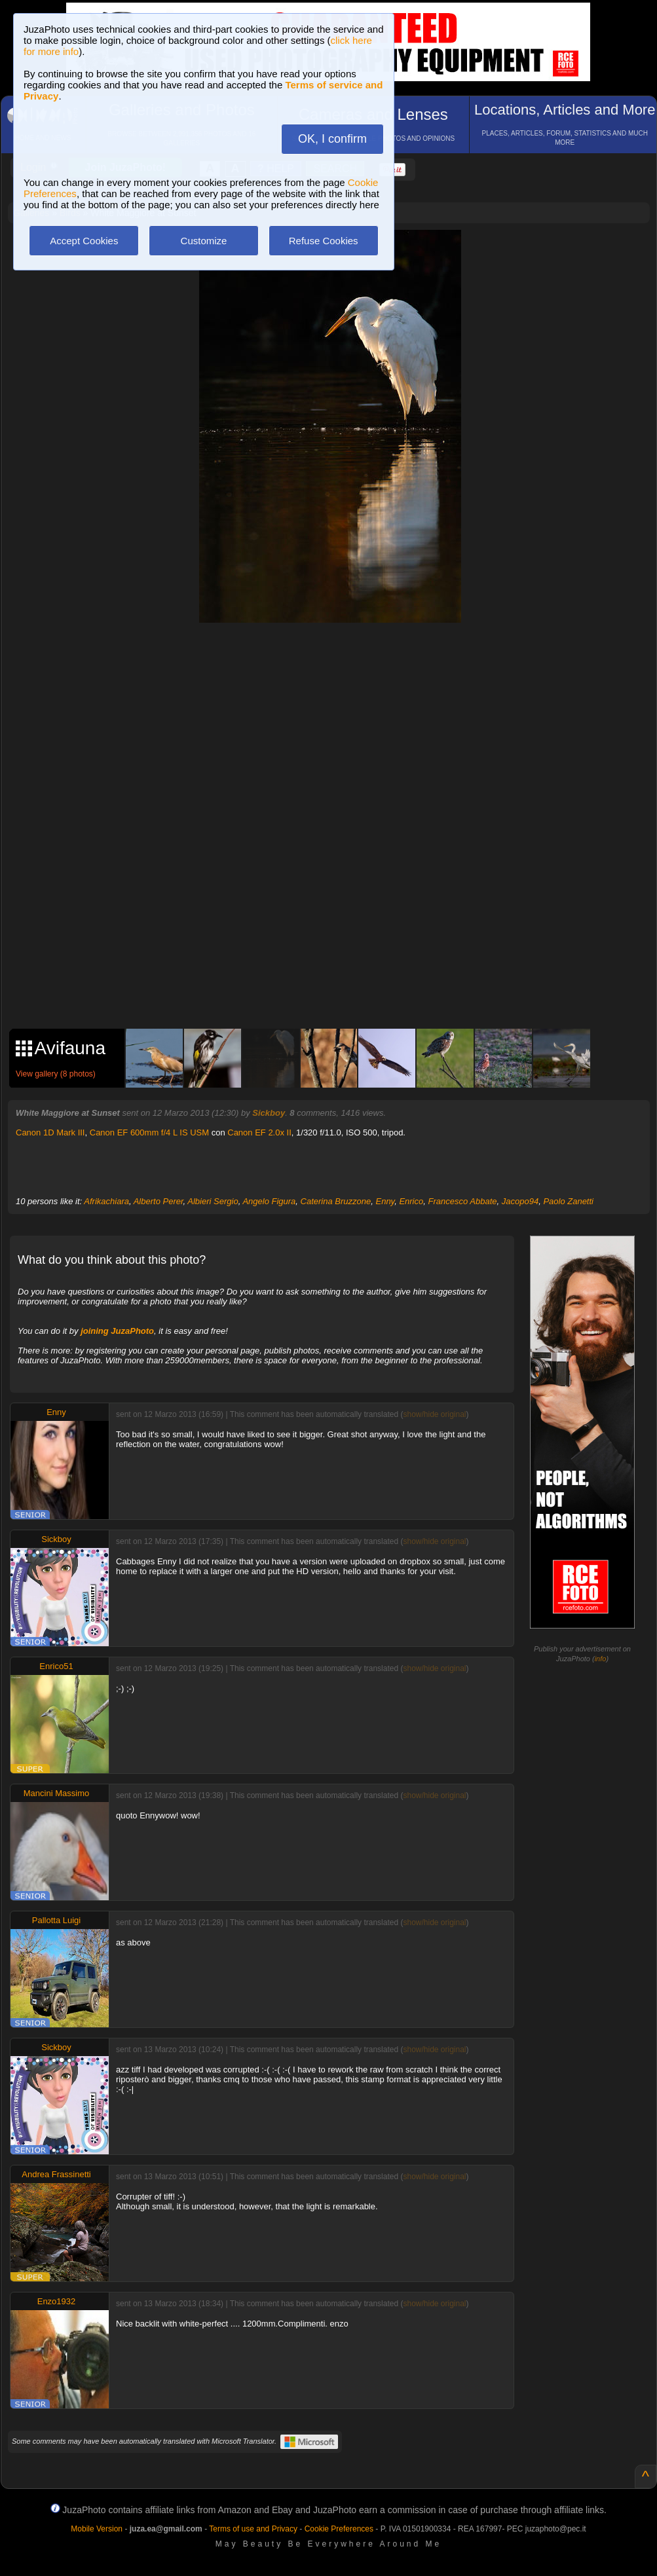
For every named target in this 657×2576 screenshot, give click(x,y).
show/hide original (434, 1414)
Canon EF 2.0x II (259, 1132)
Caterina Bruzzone (336, 1201)
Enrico (411, 1201)
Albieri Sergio (212, 1201)
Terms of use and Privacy (253, 2528)
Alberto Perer (158, 1201)
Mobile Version (96, 2528)
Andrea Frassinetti (56, 2174)
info (601, 1659)
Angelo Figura (268, 1201)
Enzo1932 (56, 2301)
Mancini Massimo (56, 1793)
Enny (384, 1201)
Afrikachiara (106, 1201)
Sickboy (268, 1113)
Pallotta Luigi (56, 1920)
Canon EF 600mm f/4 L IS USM (149, 1132)
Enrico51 (56, 1666)
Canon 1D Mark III (50, 1132)
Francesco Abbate (462, 1201)
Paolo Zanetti (568, 1201)
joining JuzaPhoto (117, 1331)
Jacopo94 (520, 1201)
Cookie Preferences (339, 2528)
